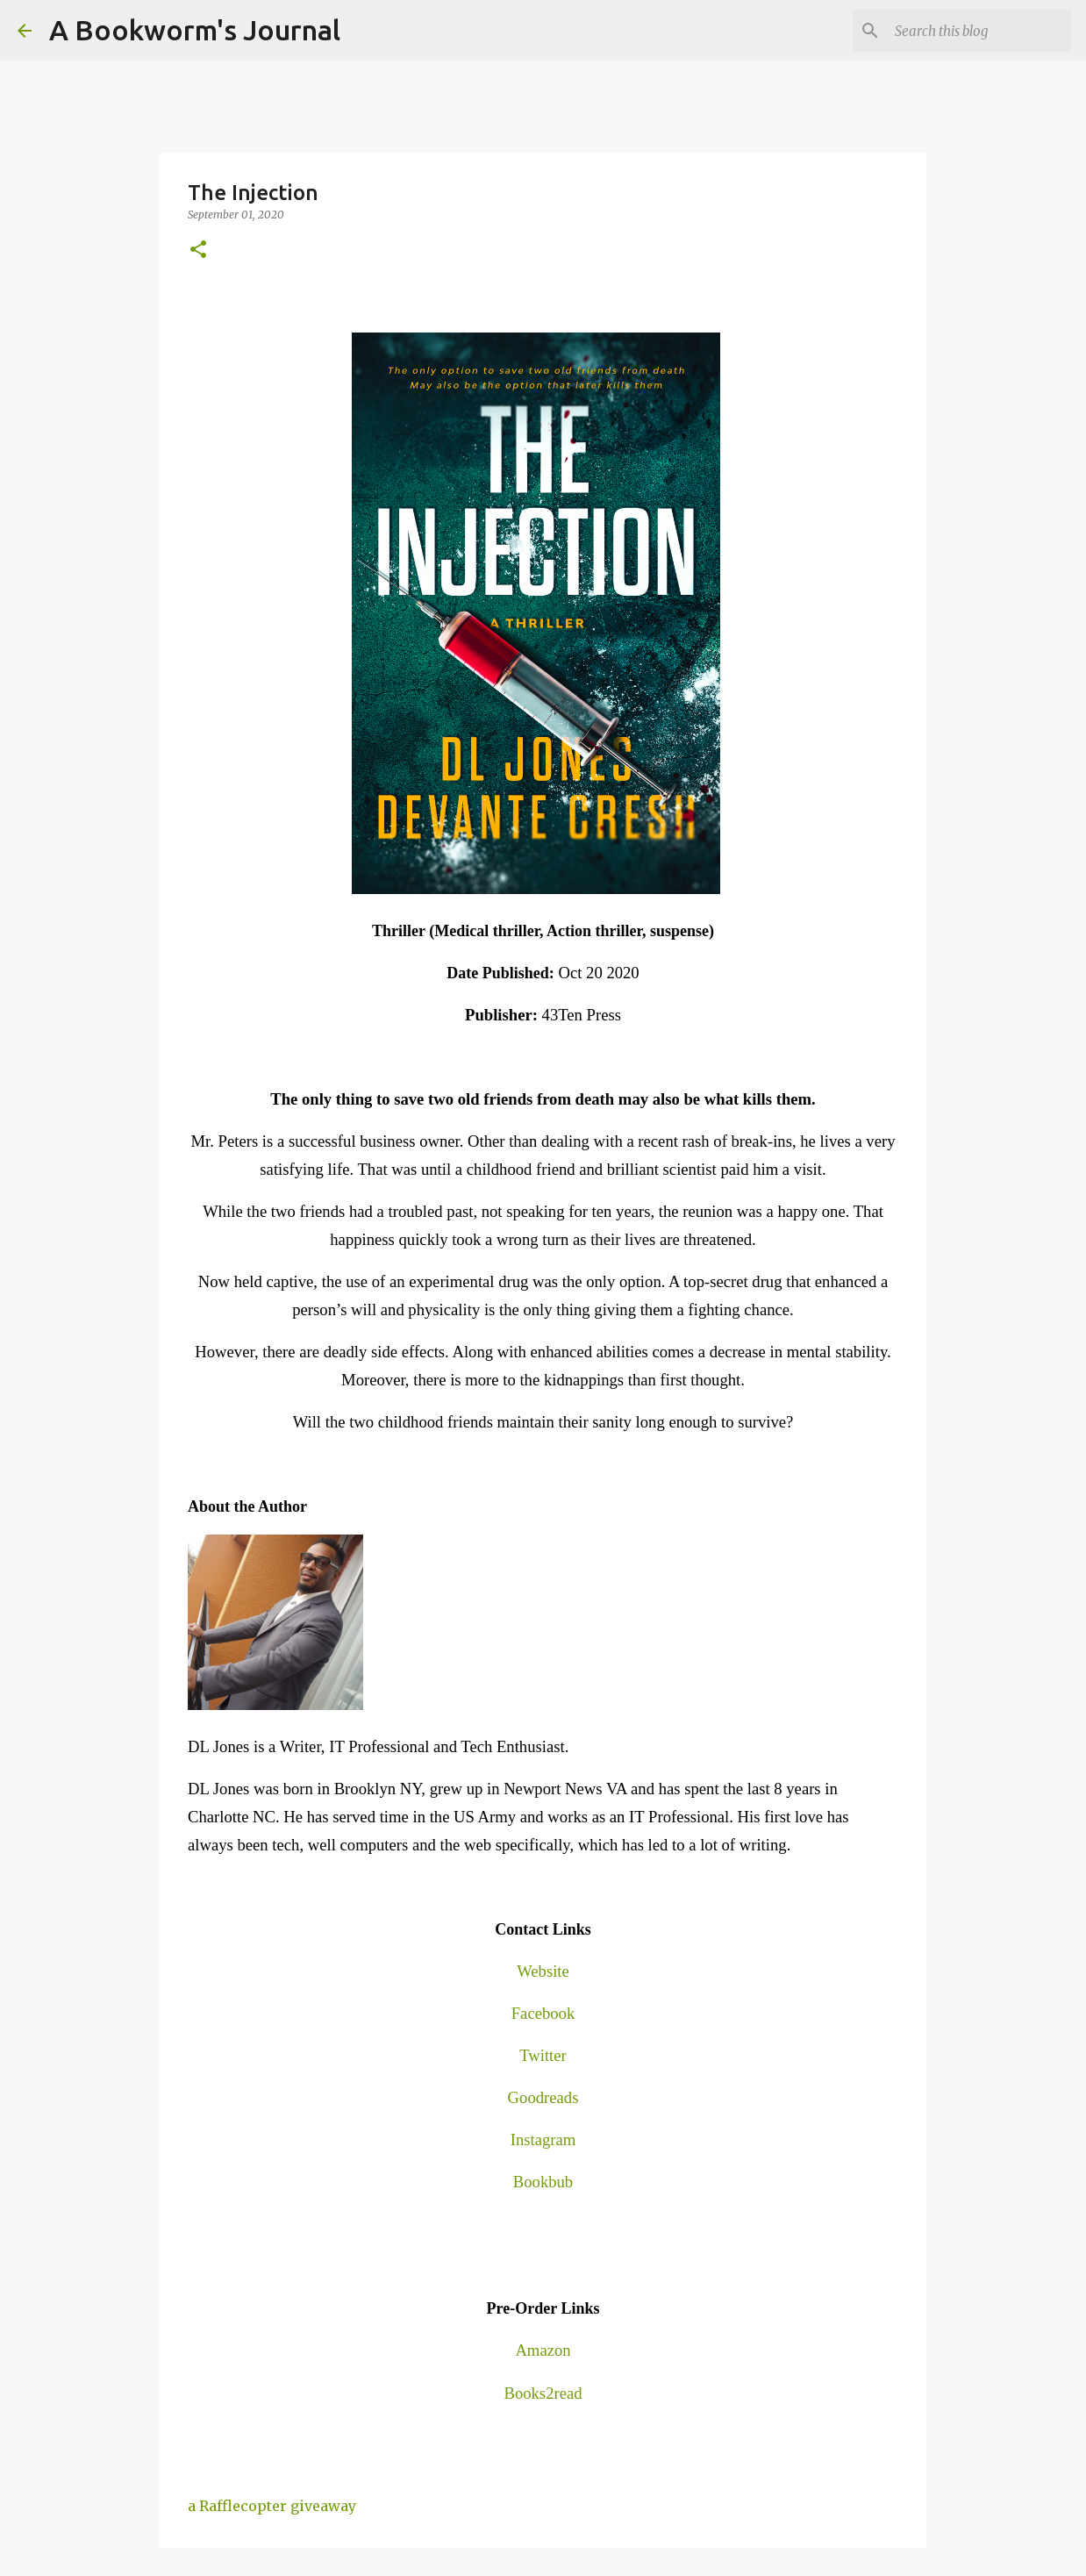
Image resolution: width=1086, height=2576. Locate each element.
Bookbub (543, 2181)
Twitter (543, 2055)
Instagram (543, 2139)
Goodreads (543, 2097)
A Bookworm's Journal (194, 30)
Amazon (542, 2350)
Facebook (543, 2013)
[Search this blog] (980, 31)
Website (543, 1971)
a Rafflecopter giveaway (272, 2506)
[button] (198, 250)
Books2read (543, 2393)
